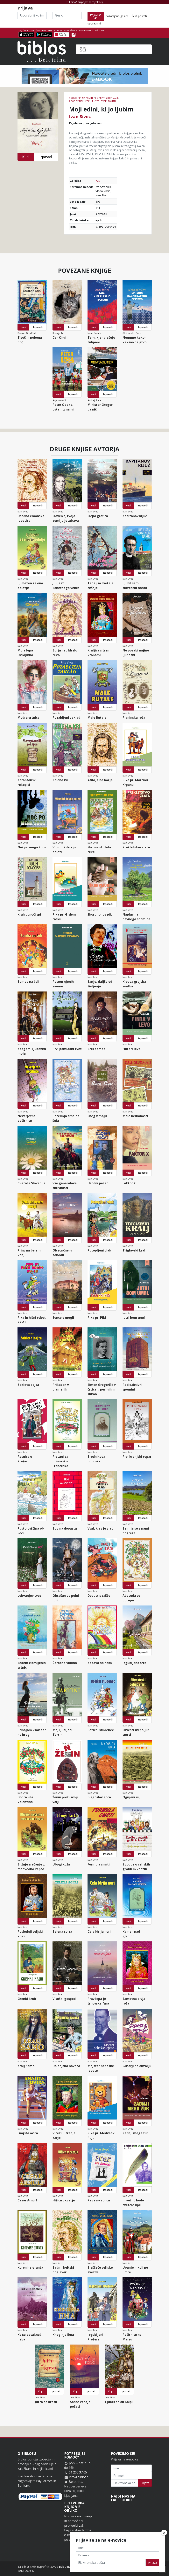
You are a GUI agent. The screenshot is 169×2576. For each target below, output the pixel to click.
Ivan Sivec (80, 116)
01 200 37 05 (78, 2472)
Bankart (23, 2485)
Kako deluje (86, 30)
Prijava (145, 2483)
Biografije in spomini (81, 98)
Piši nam (99, 30)
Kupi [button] (25, 156)
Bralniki (47, 30)
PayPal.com (44, 2481)
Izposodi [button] (46, 156)
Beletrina (64, 2566)
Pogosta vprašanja (65, 30)
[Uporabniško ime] (32, 15)
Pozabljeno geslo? (116, 16)
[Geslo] (67, 15)
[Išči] (114, 49)
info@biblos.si (79, 2477)
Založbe (35, 30)
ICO (97, 180)
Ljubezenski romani (106, 98)
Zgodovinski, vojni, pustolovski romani (92, 101)
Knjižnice (23, 30)
